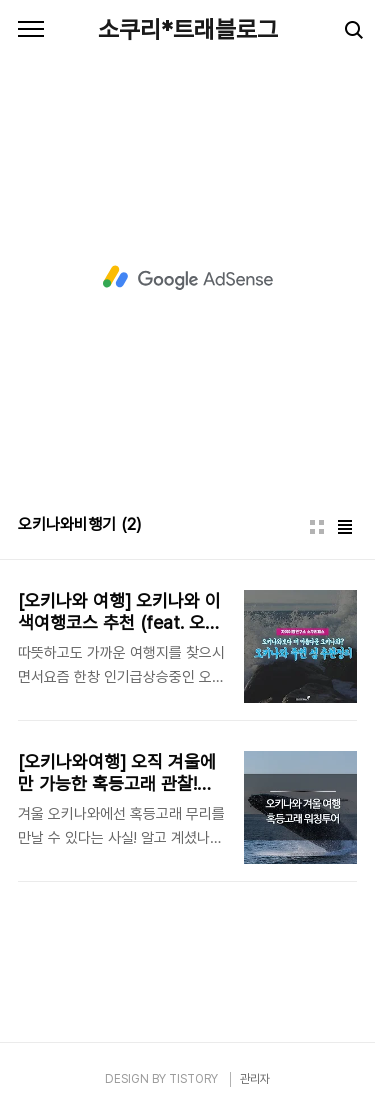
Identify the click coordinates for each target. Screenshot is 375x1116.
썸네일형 (317, 527)
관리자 (255, 1079)
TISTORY (193, 1079)
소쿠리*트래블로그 (188, 29)
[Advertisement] (187, 277)
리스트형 (345, 527)
